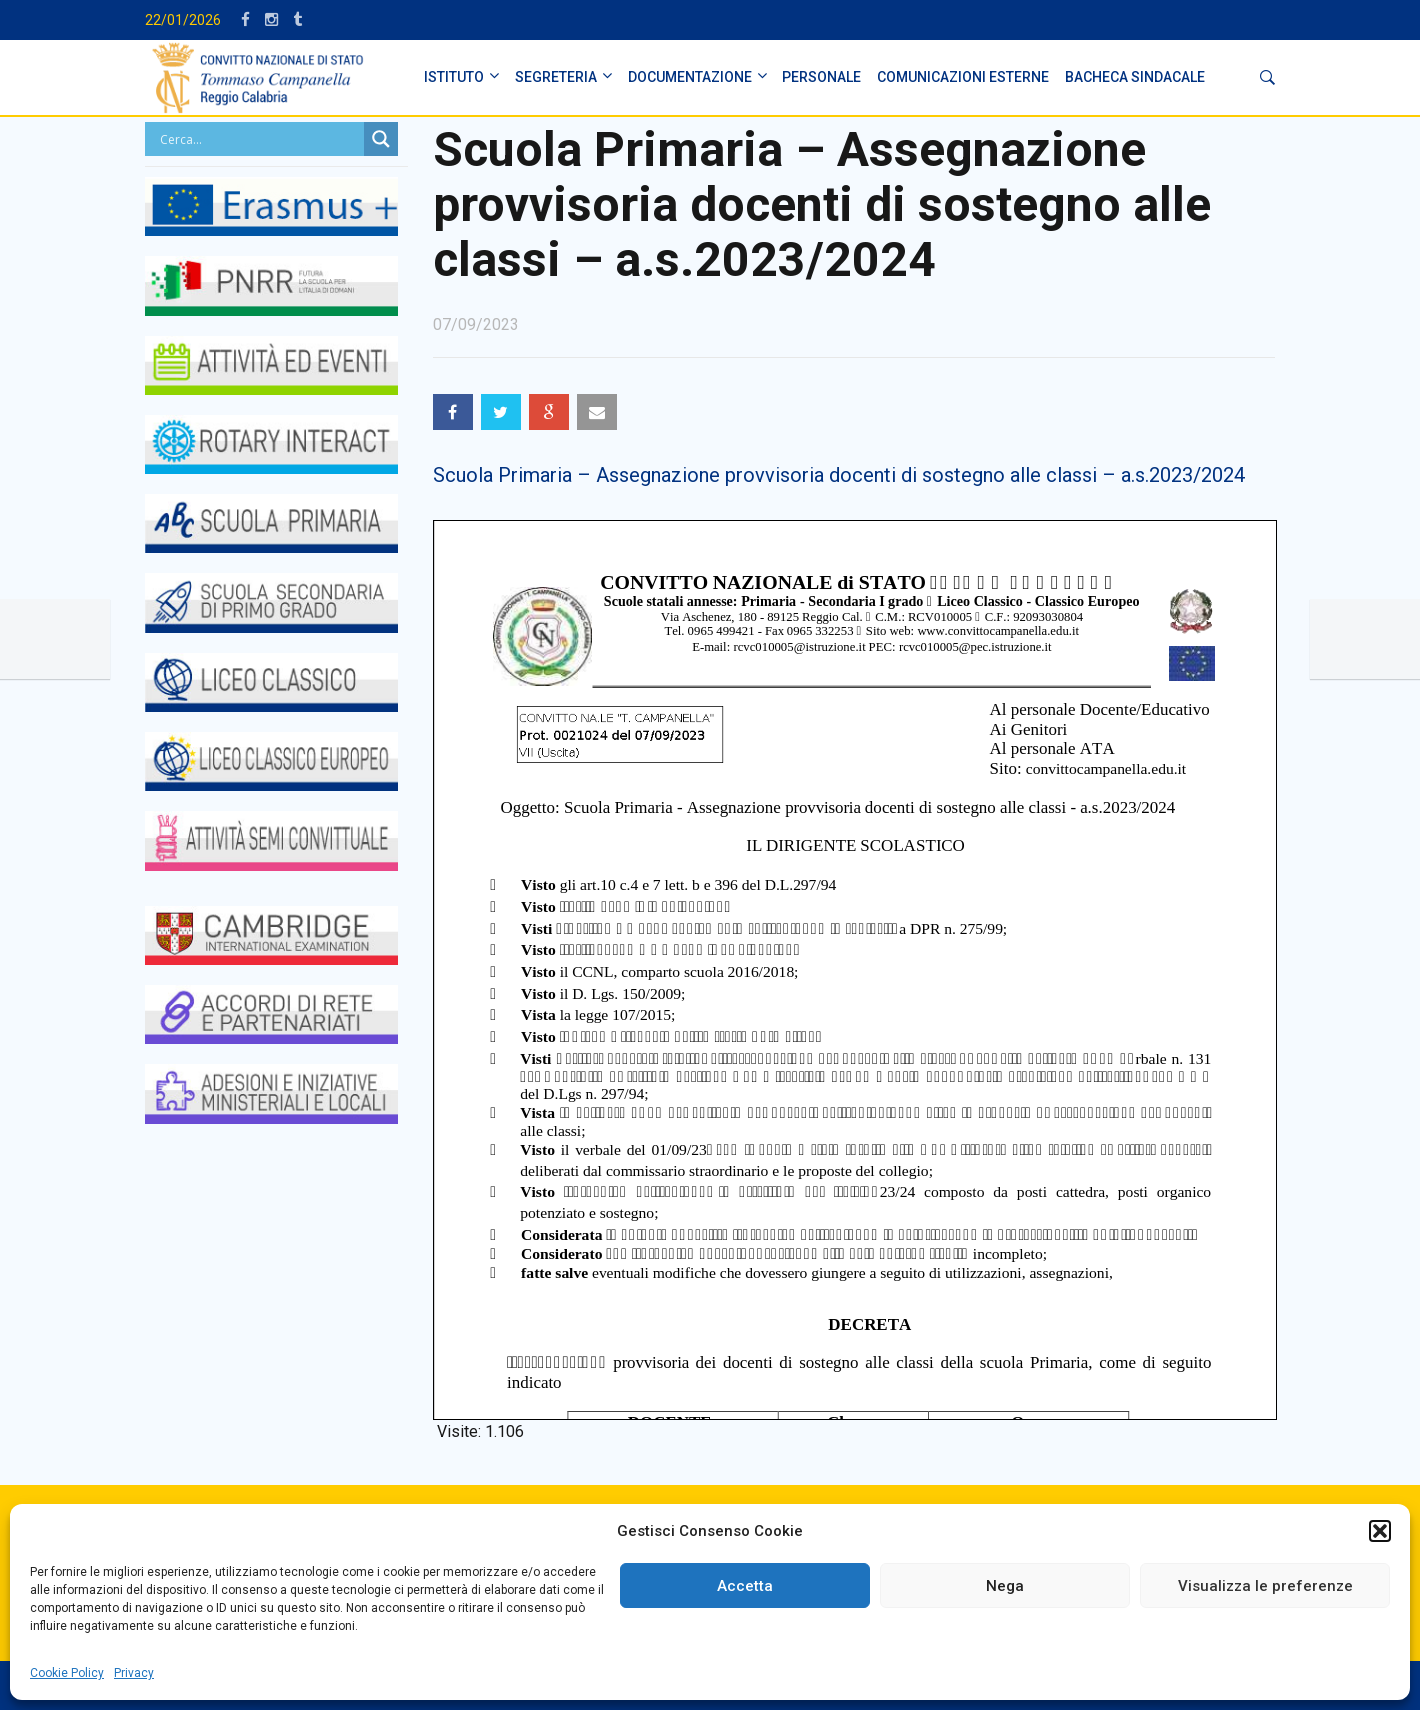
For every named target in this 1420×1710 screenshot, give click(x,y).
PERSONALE (821, 77)
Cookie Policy (67, 1673)
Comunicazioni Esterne (963, 77)
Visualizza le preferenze (1265, 1586)
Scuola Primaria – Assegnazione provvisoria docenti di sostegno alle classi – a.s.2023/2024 (839, 475)
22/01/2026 (183, 20)
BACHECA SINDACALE (1135, 77)
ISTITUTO (454, 77)
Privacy (134, 1673)
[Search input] (259, 139)
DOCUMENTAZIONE (690, 77)
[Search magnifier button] (381, 139)
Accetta (745, 1586)
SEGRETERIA (556, 77)
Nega (1005, 1586)
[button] (1380, 1531)
